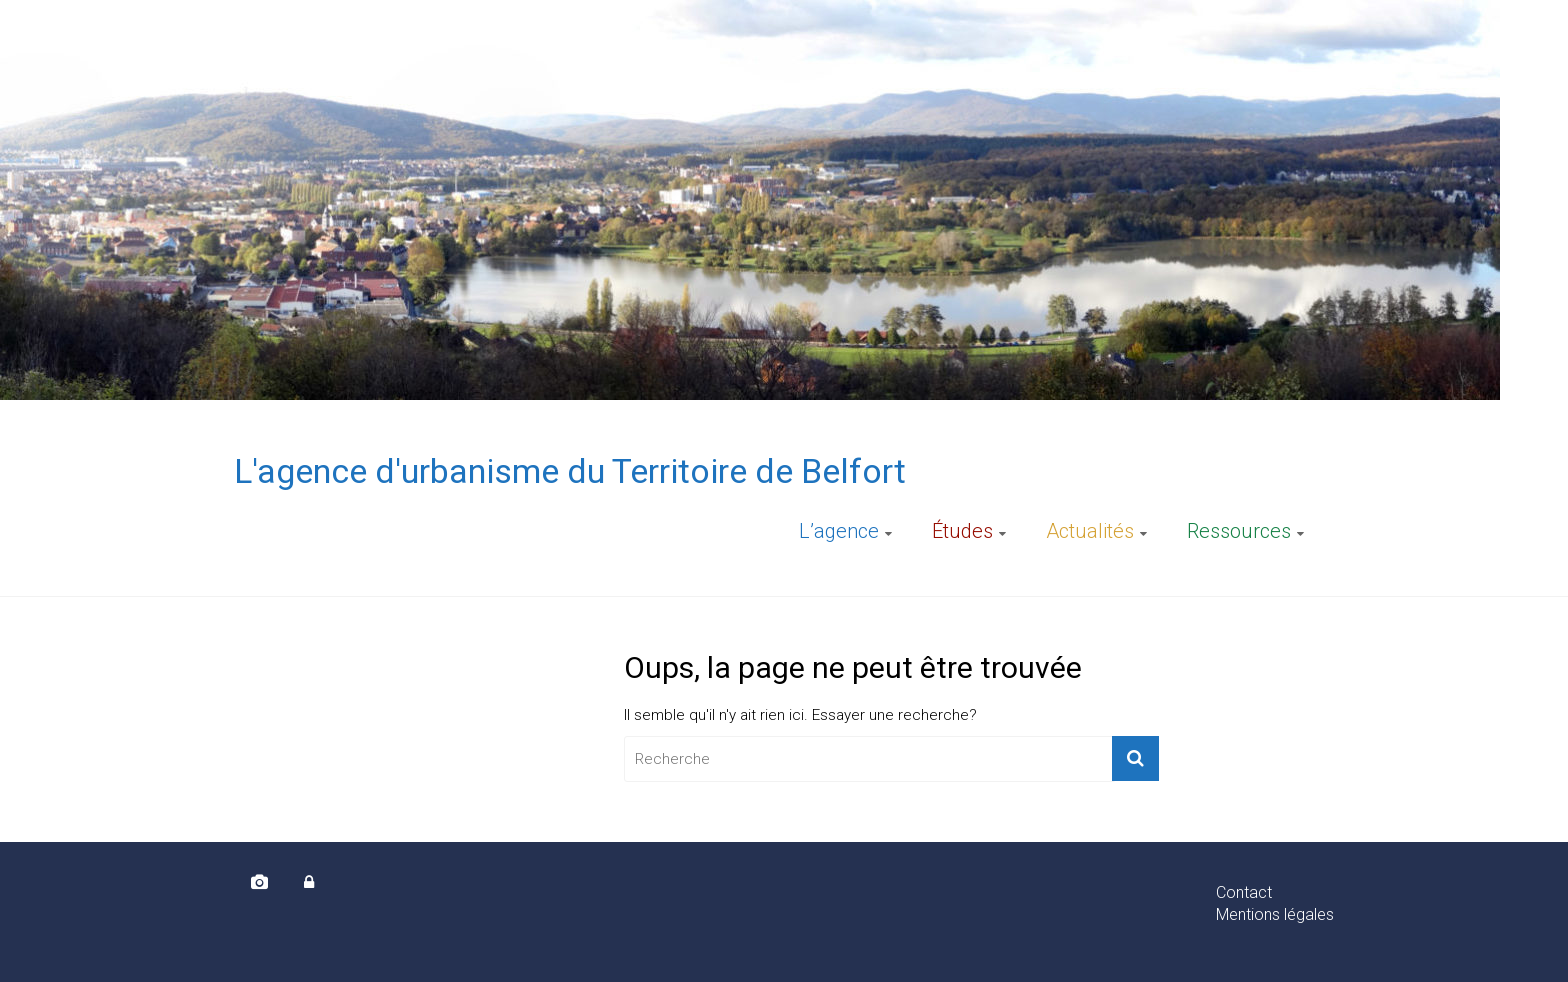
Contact (1244, 892)
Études (962, 531)
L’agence (839, 531)
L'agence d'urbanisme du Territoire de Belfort (570, 471)
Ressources (1239, 531)
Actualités (1090, 531)
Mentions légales (1275, 914)
